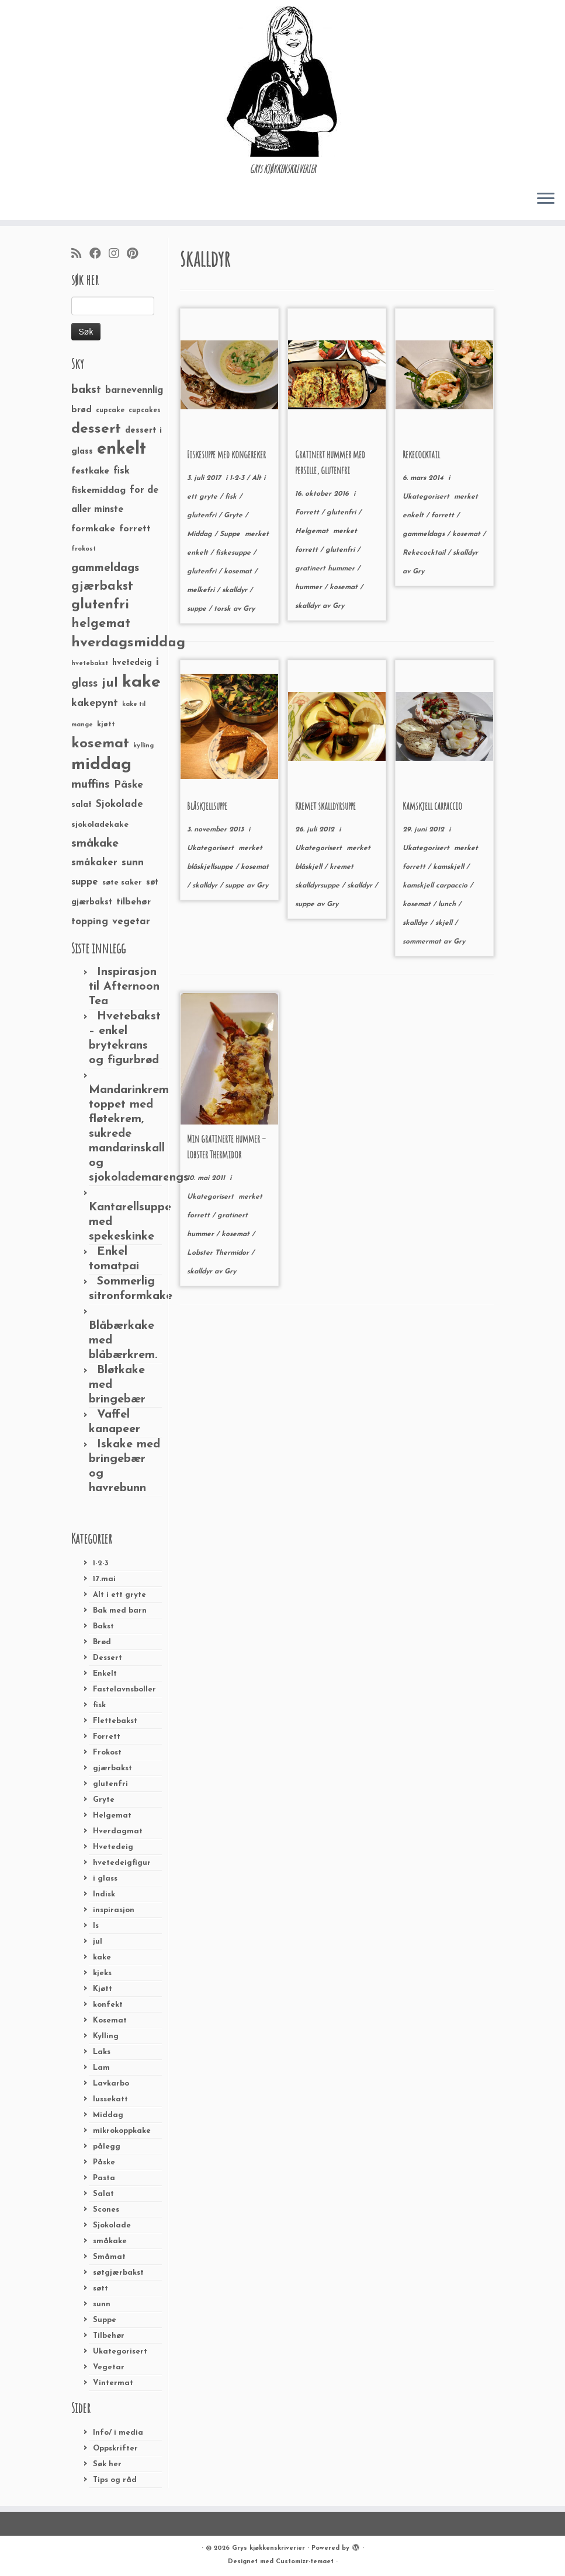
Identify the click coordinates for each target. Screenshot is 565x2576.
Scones (106, 2209)
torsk (223, 608)
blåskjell (309, 867)
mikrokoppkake (122, 2131)
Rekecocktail (421, 454)
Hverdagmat (118, 1831)
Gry (249, 608)
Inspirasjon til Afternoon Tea (124, 986)
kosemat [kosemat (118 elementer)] (100, 744)
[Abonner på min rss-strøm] (80, 254)
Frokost (107, 1752)
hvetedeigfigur (122, 1863)
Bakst (103, 1626)
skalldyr (235, 590)
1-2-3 (101, 1563)
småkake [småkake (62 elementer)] (95, 844)
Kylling (106, 2036)
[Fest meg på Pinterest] (136, 254)
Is (96, 1926)
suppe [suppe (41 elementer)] (84, 882)
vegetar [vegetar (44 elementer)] (131, 922)
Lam (101, 2068)
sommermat (423, 941)
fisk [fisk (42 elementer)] (121, 471)
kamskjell (449, 867)
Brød (102, 1642)
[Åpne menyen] (545, 199)
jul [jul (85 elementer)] (110, 683)
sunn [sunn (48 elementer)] (133, 863)
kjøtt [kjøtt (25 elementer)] (106, 724)
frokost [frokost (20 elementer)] (83, 549)
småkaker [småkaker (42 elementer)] (94, 863)
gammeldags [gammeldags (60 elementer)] (105, 568)
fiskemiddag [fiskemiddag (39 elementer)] (98, 490)
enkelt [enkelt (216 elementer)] (121, 449)
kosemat (239, 571)
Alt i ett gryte (119, 1595)
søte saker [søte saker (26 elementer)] (122, 882)
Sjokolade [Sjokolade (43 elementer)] (119, 804)
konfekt (108, 2004)
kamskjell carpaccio (436, 885)
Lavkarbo (111, 2083)
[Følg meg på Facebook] (99, 254)
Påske (104, 2162)
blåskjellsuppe (211, 867)
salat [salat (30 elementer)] (81, 804)
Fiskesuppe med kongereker (226, 454)
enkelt (198, 552)
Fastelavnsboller (124, 1689)
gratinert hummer (326, 568)
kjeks (102, 1973)
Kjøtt (102, 1989)
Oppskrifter (115, 2448)
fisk (99, 1705)
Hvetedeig (113, 1847)
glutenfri (110, 1784)
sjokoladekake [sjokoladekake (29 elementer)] (100, 825)
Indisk (104, 1894)
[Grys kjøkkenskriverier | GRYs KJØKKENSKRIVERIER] (282, 81)
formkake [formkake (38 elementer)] (93, 529)
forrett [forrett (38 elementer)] (135, 529)
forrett (307, 550)
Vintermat (113, 2383)
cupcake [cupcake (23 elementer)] (110, 410)
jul (97, 1941)
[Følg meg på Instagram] (118, 254)
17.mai (104, 1579)
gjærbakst (112, 1768)
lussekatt (110, 2099)
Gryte (104, 1800)
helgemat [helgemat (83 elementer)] (100, 624)
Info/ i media (118, 2432)
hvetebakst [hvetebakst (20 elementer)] (89, 663)
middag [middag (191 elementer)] (101, 765)
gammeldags (425, 534)
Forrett (106, 1736)
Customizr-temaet (305, 2561)
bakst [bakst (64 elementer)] (86, 390)
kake (102, 1957)
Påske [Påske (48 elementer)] (128, 785)
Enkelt (105, 1673)
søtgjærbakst (118, 2272)
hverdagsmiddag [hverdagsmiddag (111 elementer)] (128, 643)
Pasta (104, 2178)
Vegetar (108, 2367)
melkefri (202, 590)
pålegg (106, 2146)
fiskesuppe (234, 552)
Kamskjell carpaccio (432, 805)
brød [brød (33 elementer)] (81, 410)
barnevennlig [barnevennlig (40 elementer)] (134, 390)
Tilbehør (108, 2336)
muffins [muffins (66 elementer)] (90, 785)
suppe (198, 608)
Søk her (107, 2464)
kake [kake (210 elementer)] (141, 682)
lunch (448, 904)
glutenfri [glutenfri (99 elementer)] (100, 605)
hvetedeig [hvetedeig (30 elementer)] (132, 663)
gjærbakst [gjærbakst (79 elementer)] (102, 586)
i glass (105, 1878)
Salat (103, 2194)
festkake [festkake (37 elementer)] (90, 471)
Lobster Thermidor (219, 1252)
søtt (100, 2288)
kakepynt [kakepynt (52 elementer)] (94, 703)
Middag (108, 2115)
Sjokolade (112, 2225)
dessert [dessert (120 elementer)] (96, 429)
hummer (309, 587)
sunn (101, 2304)
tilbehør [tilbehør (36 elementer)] (133, 902)
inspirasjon (113, 1910)
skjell (445, 923)
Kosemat (110, 2020)
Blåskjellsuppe (207, 805)
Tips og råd (115, 2480)
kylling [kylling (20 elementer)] (143, 746)
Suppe (104, 2320)
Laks (101, 2052)
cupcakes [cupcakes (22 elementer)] (145, 410)
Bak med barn (120, 1610)
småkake (110, 2241)
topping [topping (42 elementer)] (89, 922)
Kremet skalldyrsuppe (325, 805)
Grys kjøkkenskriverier (268, 2548)
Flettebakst (115, 1721)
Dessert (107, 1658)
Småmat (109, 2257)
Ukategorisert (120, 2351)
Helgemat (112, 1815)
